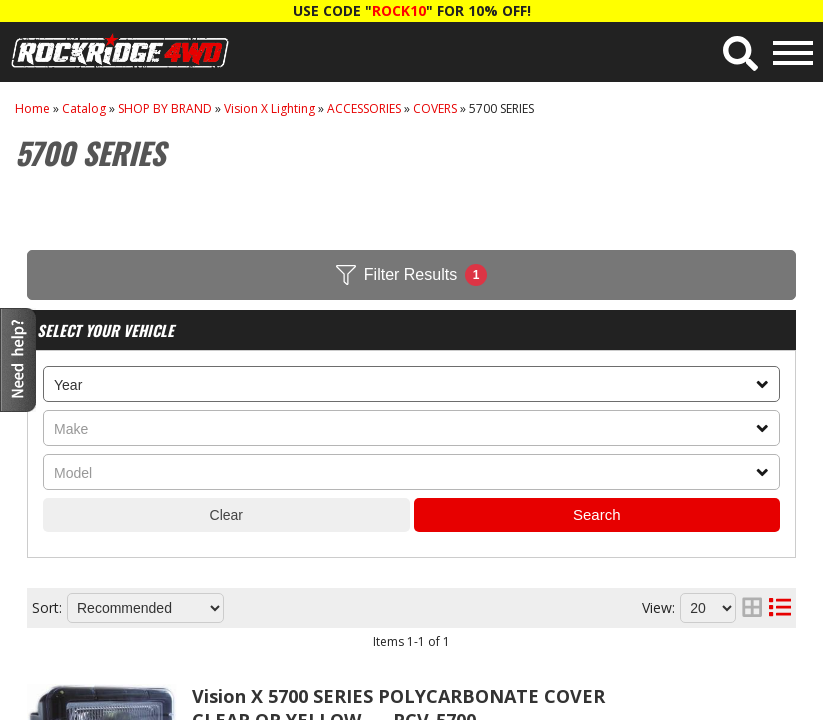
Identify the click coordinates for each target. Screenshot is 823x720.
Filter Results (411, 275)
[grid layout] (752, 608)
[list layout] (780, 608)
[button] (740, 53)
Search (597, 514)
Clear (226, 515)
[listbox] (411, 384)
